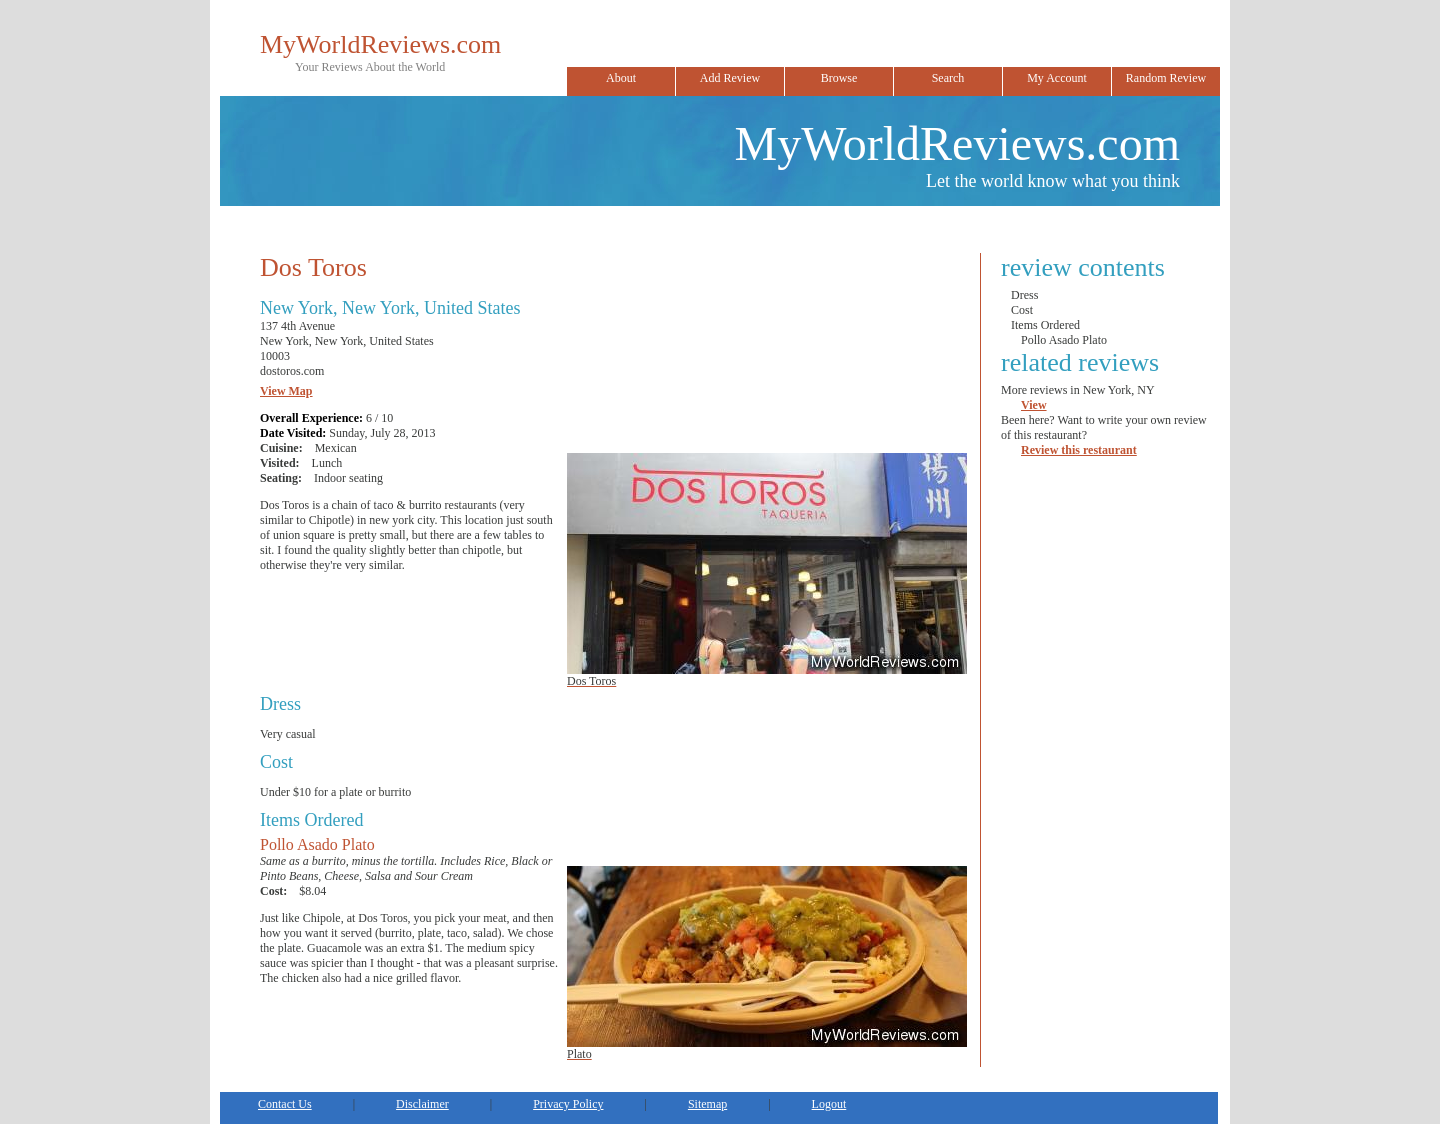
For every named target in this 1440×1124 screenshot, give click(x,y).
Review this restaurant (1079, 450)
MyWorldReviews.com (380, 44)
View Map (286, 391)
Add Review (730, 78)
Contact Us (285, 1104)
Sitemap (707, 1104)
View (1034, 405)
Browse (839, 78)
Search (948, 78)
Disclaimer (422, 1104)
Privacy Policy (568, 1104)
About (621, 78)
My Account (1057, 78)
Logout (829, 1104)
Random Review (1166, 78)
